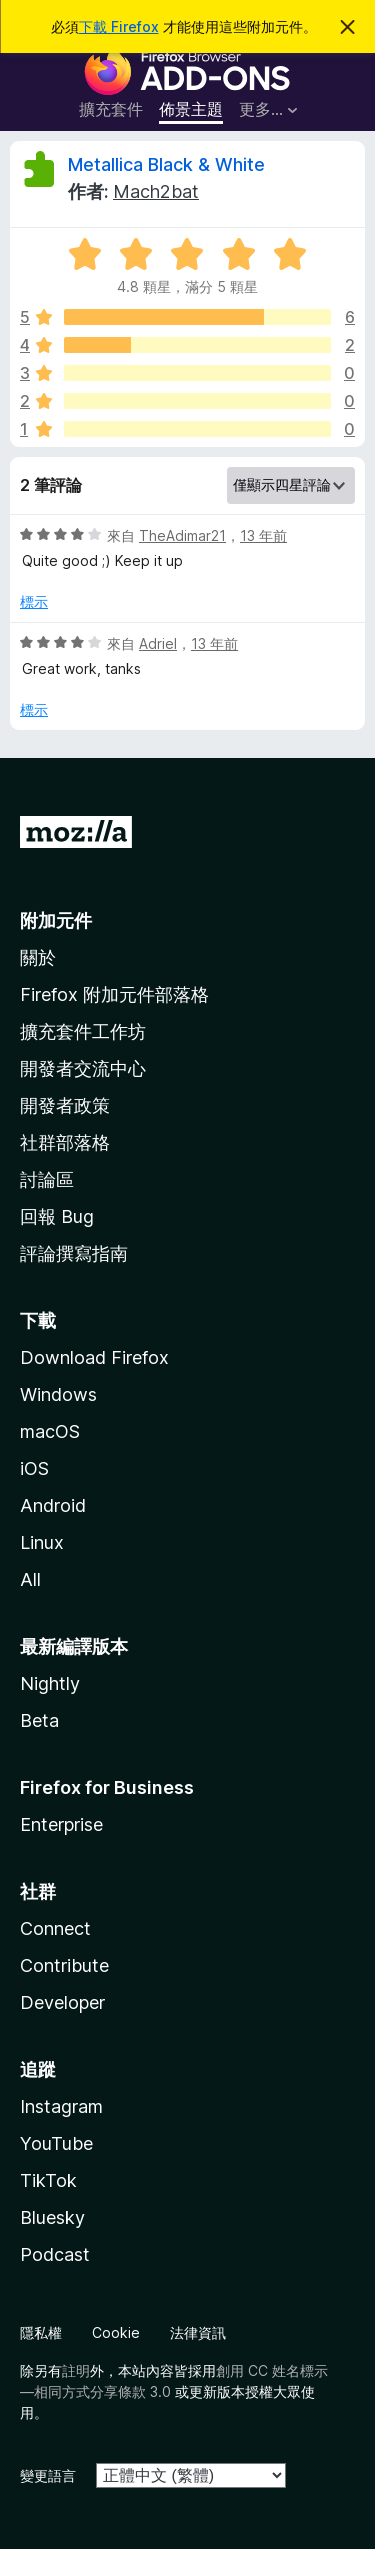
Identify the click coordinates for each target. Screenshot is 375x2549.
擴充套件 (111, 109)
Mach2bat (156, 191)
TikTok (48, 2180)
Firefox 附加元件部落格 (114, 994)
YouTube (56, 2143)
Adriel (158, 643)
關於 (38, 957)
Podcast (55, 2254)
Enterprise (61, 1824)
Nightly (50, 1683)
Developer (62, 2002)
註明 (76, 2370)
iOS (34, 1468)
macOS (50, 1431)
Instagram (61, 2106)
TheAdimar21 (182, 535)
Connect (55, 1928)
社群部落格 (65, 1142)
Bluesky (52, 2217)
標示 (34, 601)
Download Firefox (94, 1357)
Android (53, 1505)
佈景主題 (191, 109)
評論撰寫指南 (74, 1253)
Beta (39, 1720)
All (30, 1579)
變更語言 (48, 2475)
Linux (42, 1542)
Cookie (116, 2332)
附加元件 (56, 920)
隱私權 (41, 2332)
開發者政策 (65, 1105)
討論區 (47, 1179)
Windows (58, 1394)
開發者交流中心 (83, 1068)
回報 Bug (57, 1216)
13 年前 (263, 535)
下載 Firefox (119, 26)
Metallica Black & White (166, 164)
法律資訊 (198, 2332)
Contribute (64, 1965)
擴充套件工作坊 (83, 1031)
